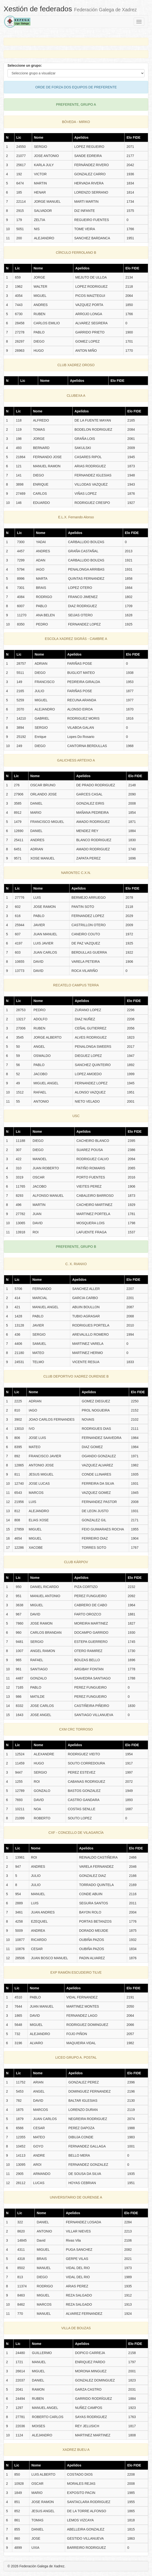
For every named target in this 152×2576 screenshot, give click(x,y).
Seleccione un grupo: (24, 65)
